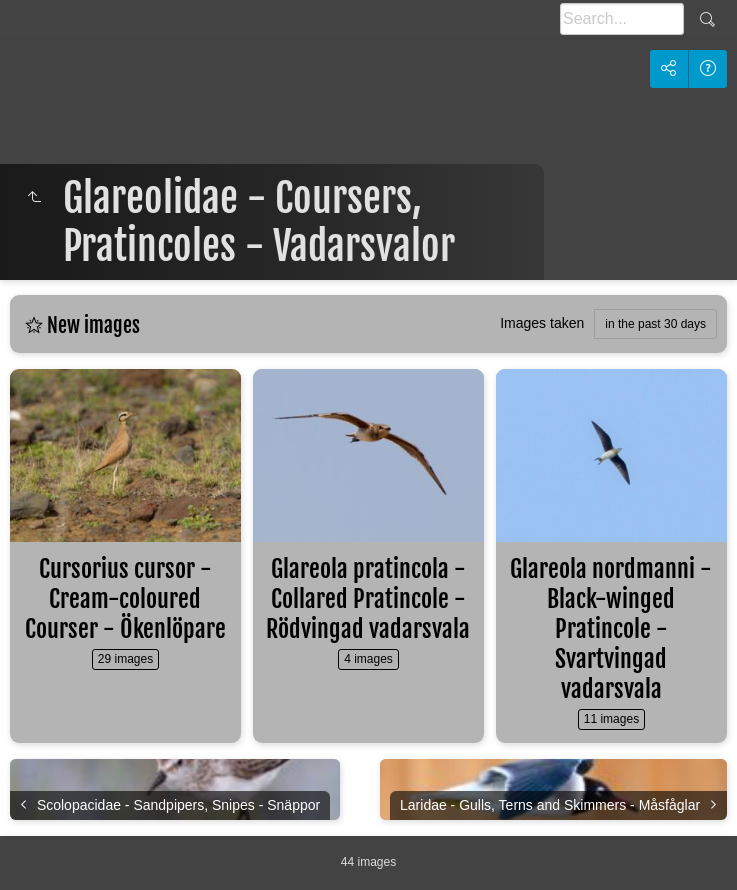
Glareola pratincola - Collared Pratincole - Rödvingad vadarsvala (368, 599)
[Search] (622, 19)
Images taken (542, 323)
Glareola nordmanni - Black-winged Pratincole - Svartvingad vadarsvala (611, 629)
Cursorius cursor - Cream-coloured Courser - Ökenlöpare (125, 599)
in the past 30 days (655, 324)
